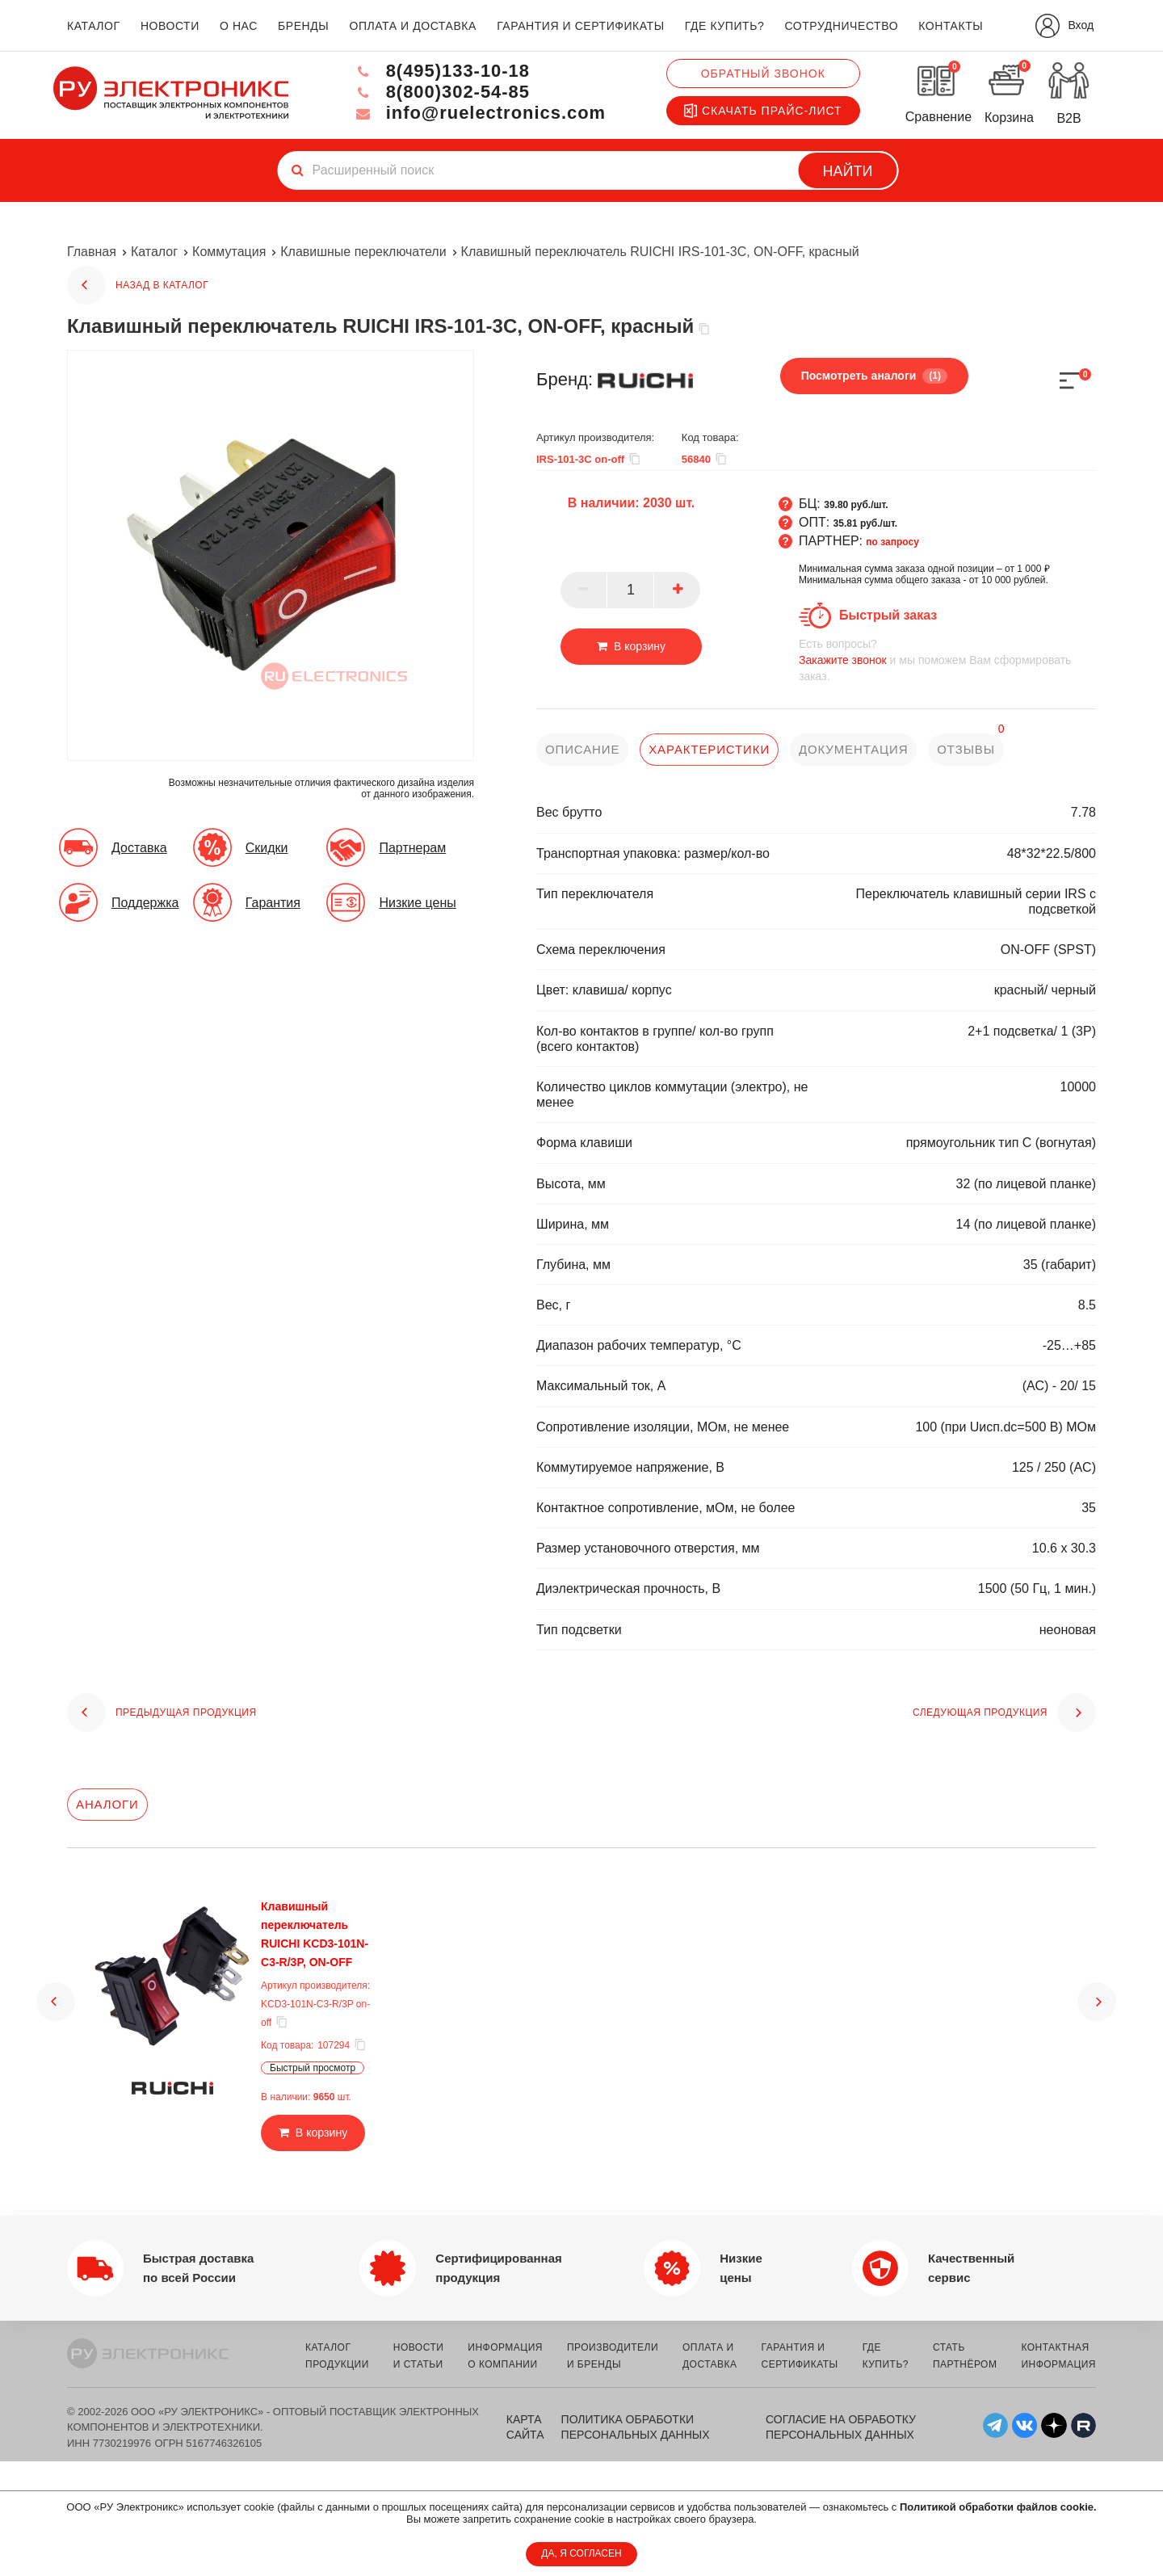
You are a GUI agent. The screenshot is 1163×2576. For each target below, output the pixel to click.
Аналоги (107, 1804)
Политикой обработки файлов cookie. (998, 2507)
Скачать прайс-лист (763, 110)
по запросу (892, 542)
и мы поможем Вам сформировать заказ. (947, 660)
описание (582, 749)
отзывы (967, 749)
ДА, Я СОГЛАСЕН (581, 2553)
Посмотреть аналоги (874, 375)
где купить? (724, 25)
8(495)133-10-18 (441, 71)
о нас (239, 25)
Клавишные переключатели (363, 251)
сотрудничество (841, 25)
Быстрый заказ (888, 615)
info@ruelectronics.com (479, 113)
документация (854, 749)
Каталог (154, 251)
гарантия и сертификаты (581, 25)
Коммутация (229, 251)
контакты (950, 25)
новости (170, 25)
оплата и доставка (412, 25)
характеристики (709, 749)
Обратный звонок (763, 73)
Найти (848, 171)
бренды (303, 25)
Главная (91, 251)
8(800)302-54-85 (441, 92)
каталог (93, 25)
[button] (55, 2001)
